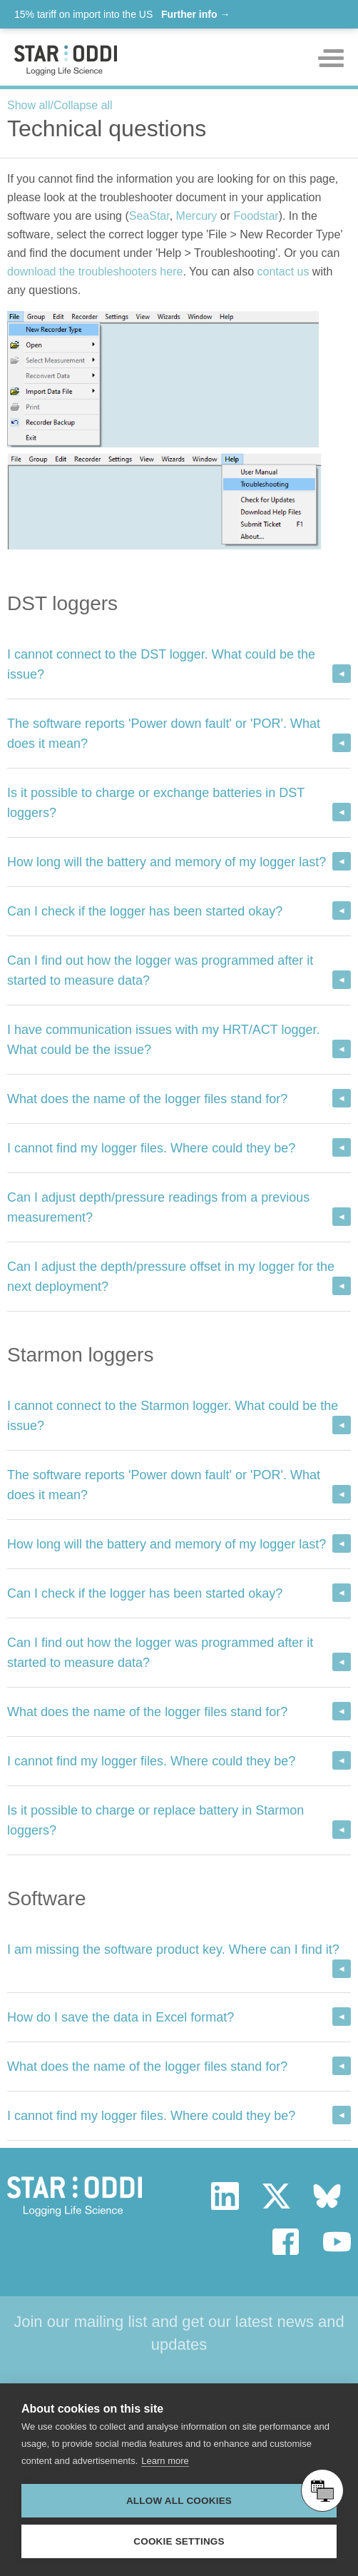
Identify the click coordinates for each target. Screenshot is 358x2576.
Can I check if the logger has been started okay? (144, 911)
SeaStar (149, 216)
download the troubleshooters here (95, 271)
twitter (276, 2196)
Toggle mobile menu (331, 58)
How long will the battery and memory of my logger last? (166, 862)
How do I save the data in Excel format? (120, 2017)
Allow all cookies (179, 2500)
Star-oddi (65, 60)
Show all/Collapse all (60, 105)
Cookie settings (179, 2541)
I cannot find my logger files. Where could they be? (151, 1148)
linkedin (225, 2196)
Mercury (197, 216)
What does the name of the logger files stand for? (147, 1099)
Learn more (164, 2460)
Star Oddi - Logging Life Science (74, 2196)
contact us (283, 271)
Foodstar (255, 216)
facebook (286, 2242)
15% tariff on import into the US (122, 14)
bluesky (327, 2196)
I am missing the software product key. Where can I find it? (173, 1949)
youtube (337, 2242)
